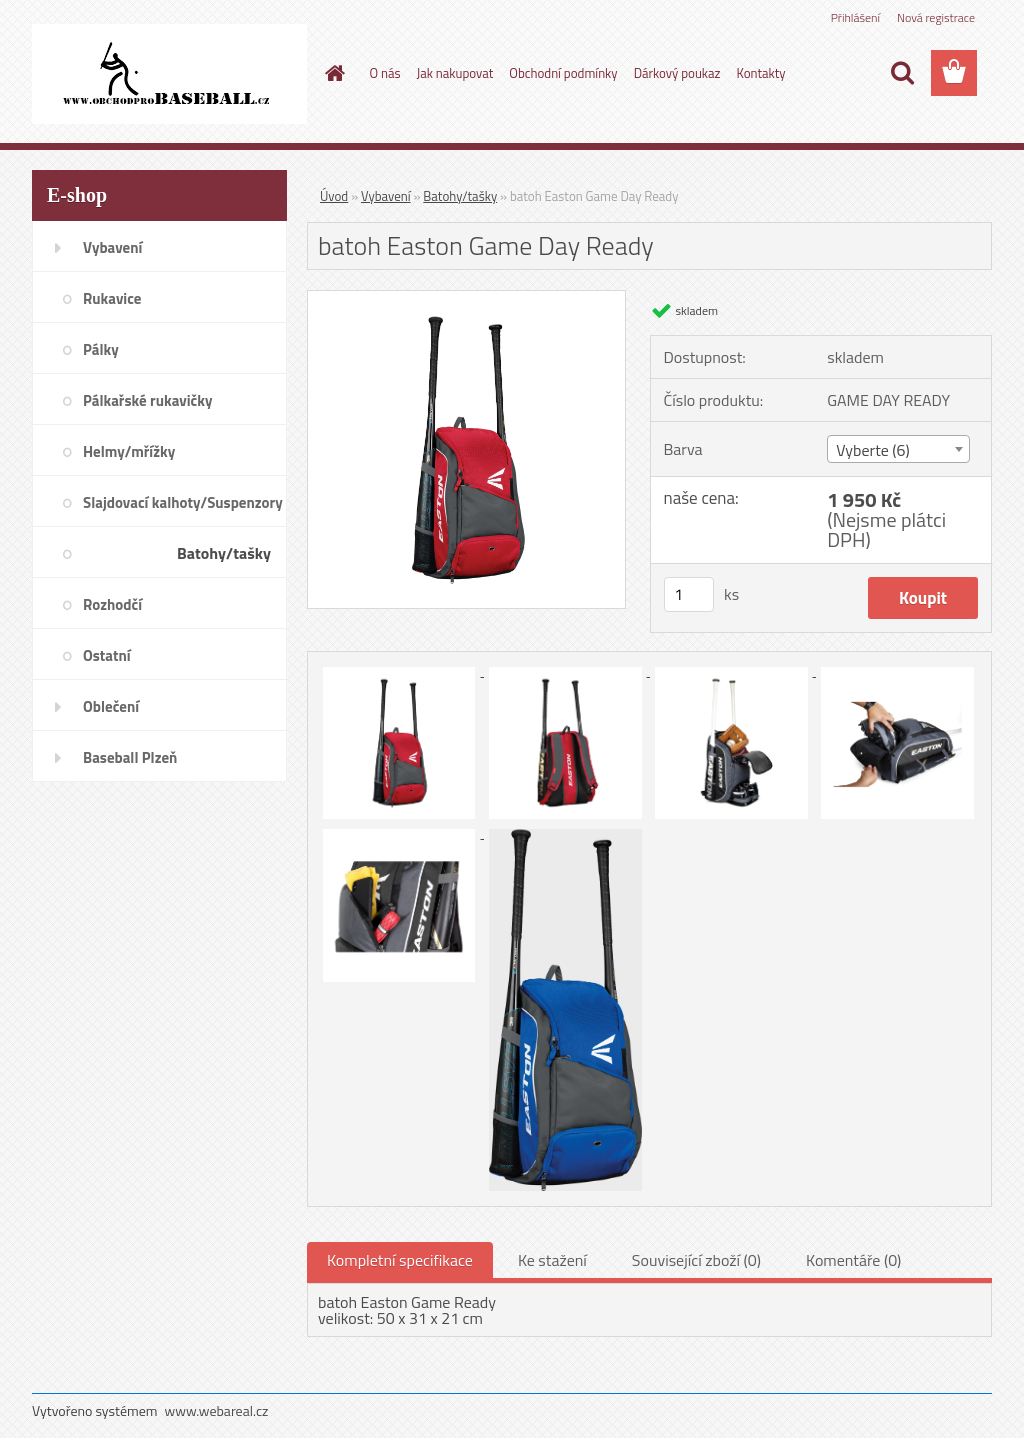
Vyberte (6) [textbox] (873, 450)
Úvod (334, 196)
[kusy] (689, 594)
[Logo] (169, 74)
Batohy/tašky (460, 196)
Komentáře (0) (853, 1260)
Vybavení (386, 196)
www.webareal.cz (217, 1410)
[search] (902, 73)
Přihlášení (855, 17)
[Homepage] (332, 73)
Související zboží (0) (696, 1260)
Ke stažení (552, 1260)
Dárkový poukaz (677, 73)
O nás (385, 73)
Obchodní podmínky (563, 73)
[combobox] (898, 449)
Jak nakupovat (455, 73)
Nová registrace (936, 17)
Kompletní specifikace (400, 1260)
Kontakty (760, 73)
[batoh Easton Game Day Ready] (466, 299)
